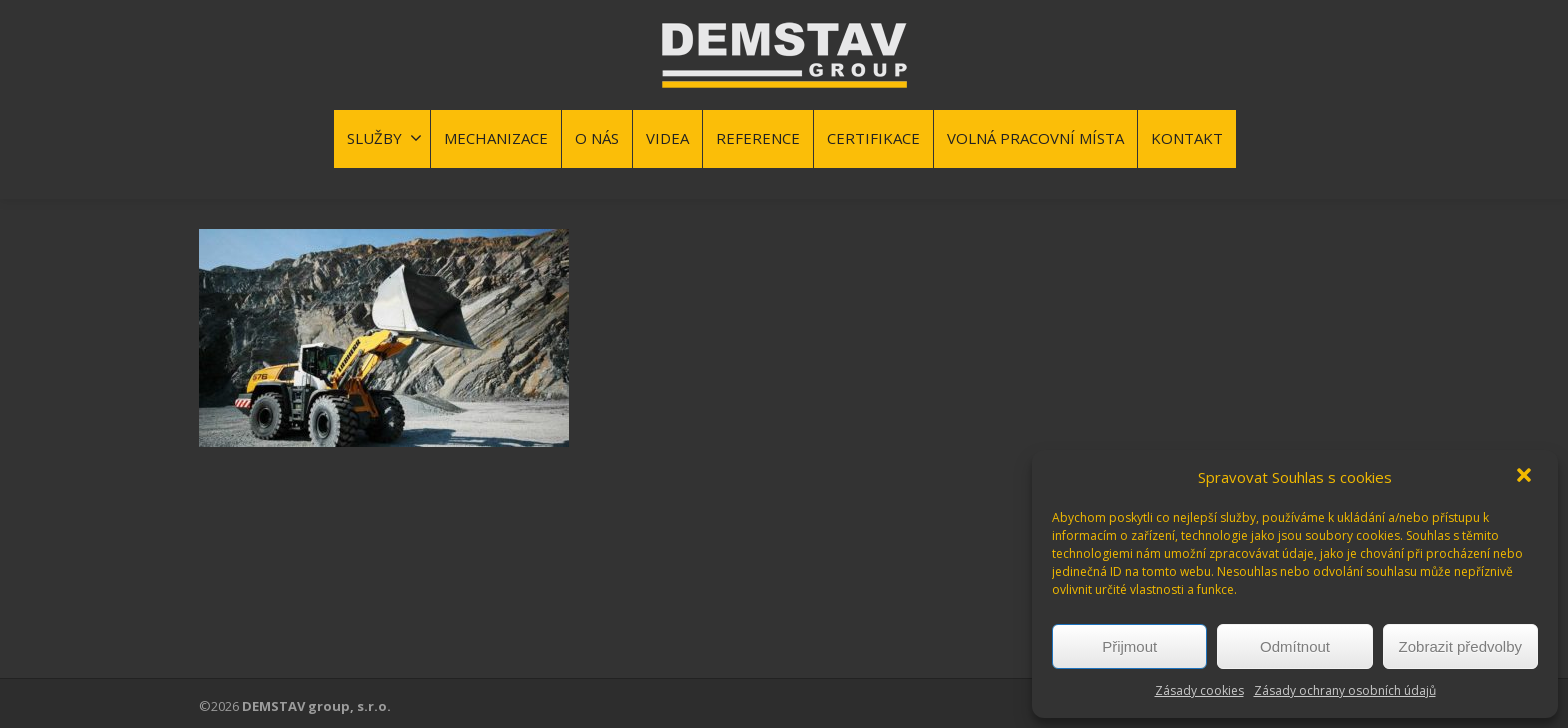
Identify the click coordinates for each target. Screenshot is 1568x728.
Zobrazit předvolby (1460, 646)
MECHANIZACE (496, 138)
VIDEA (667, 138)
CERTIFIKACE (873, 138)
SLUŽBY (384, 138)
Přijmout (1129, 646)
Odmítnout (1295, 646)
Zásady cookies (1199, 690)
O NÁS (597, 138)
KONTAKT (1187, 138)
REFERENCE (758, 138)
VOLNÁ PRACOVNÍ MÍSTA (1035, 138)
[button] (1526, 477)
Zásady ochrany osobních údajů (1345, 690)
